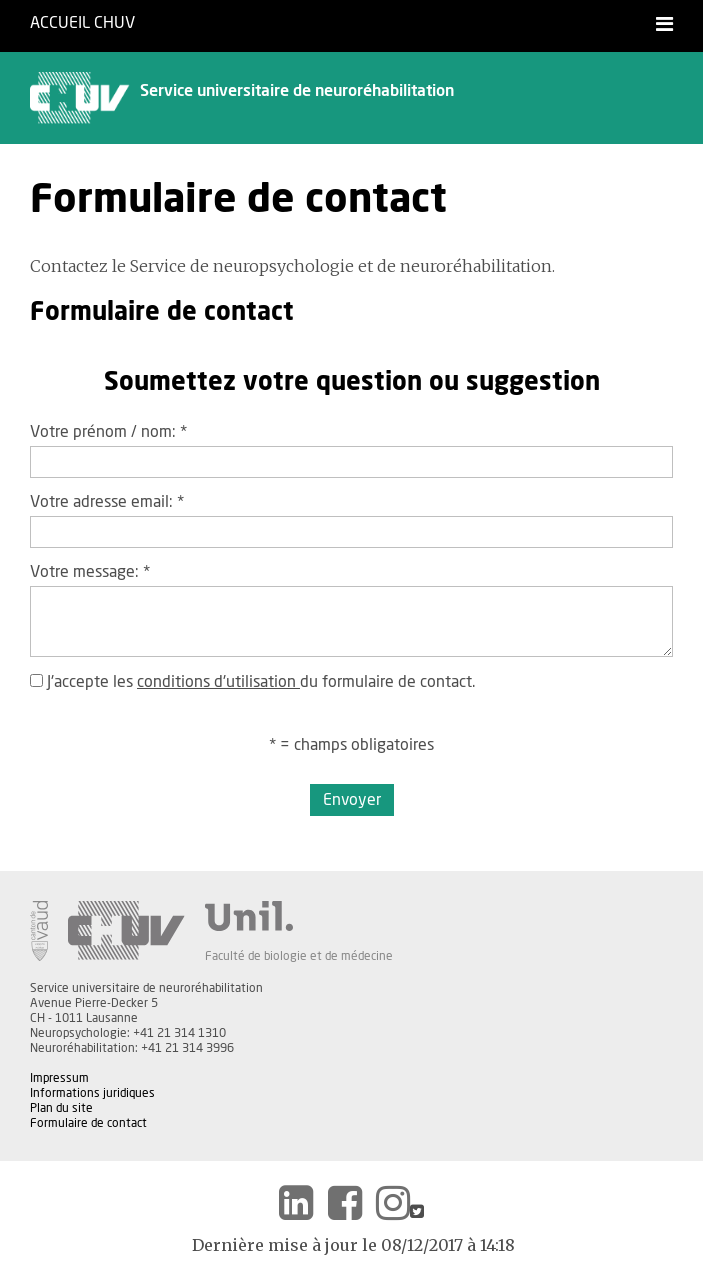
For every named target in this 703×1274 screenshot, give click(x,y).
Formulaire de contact (88, 1123)
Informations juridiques (92, 1093)
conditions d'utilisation (218, 682)
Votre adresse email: (107, 502)
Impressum (59, 1078)
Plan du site (61, 1108)
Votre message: (90, 572)
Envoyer (352, 800)
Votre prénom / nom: (108, 432)
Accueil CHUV (82, 23)
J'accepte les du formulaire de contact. (252, 682)
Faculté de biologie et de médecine (299, 956)
